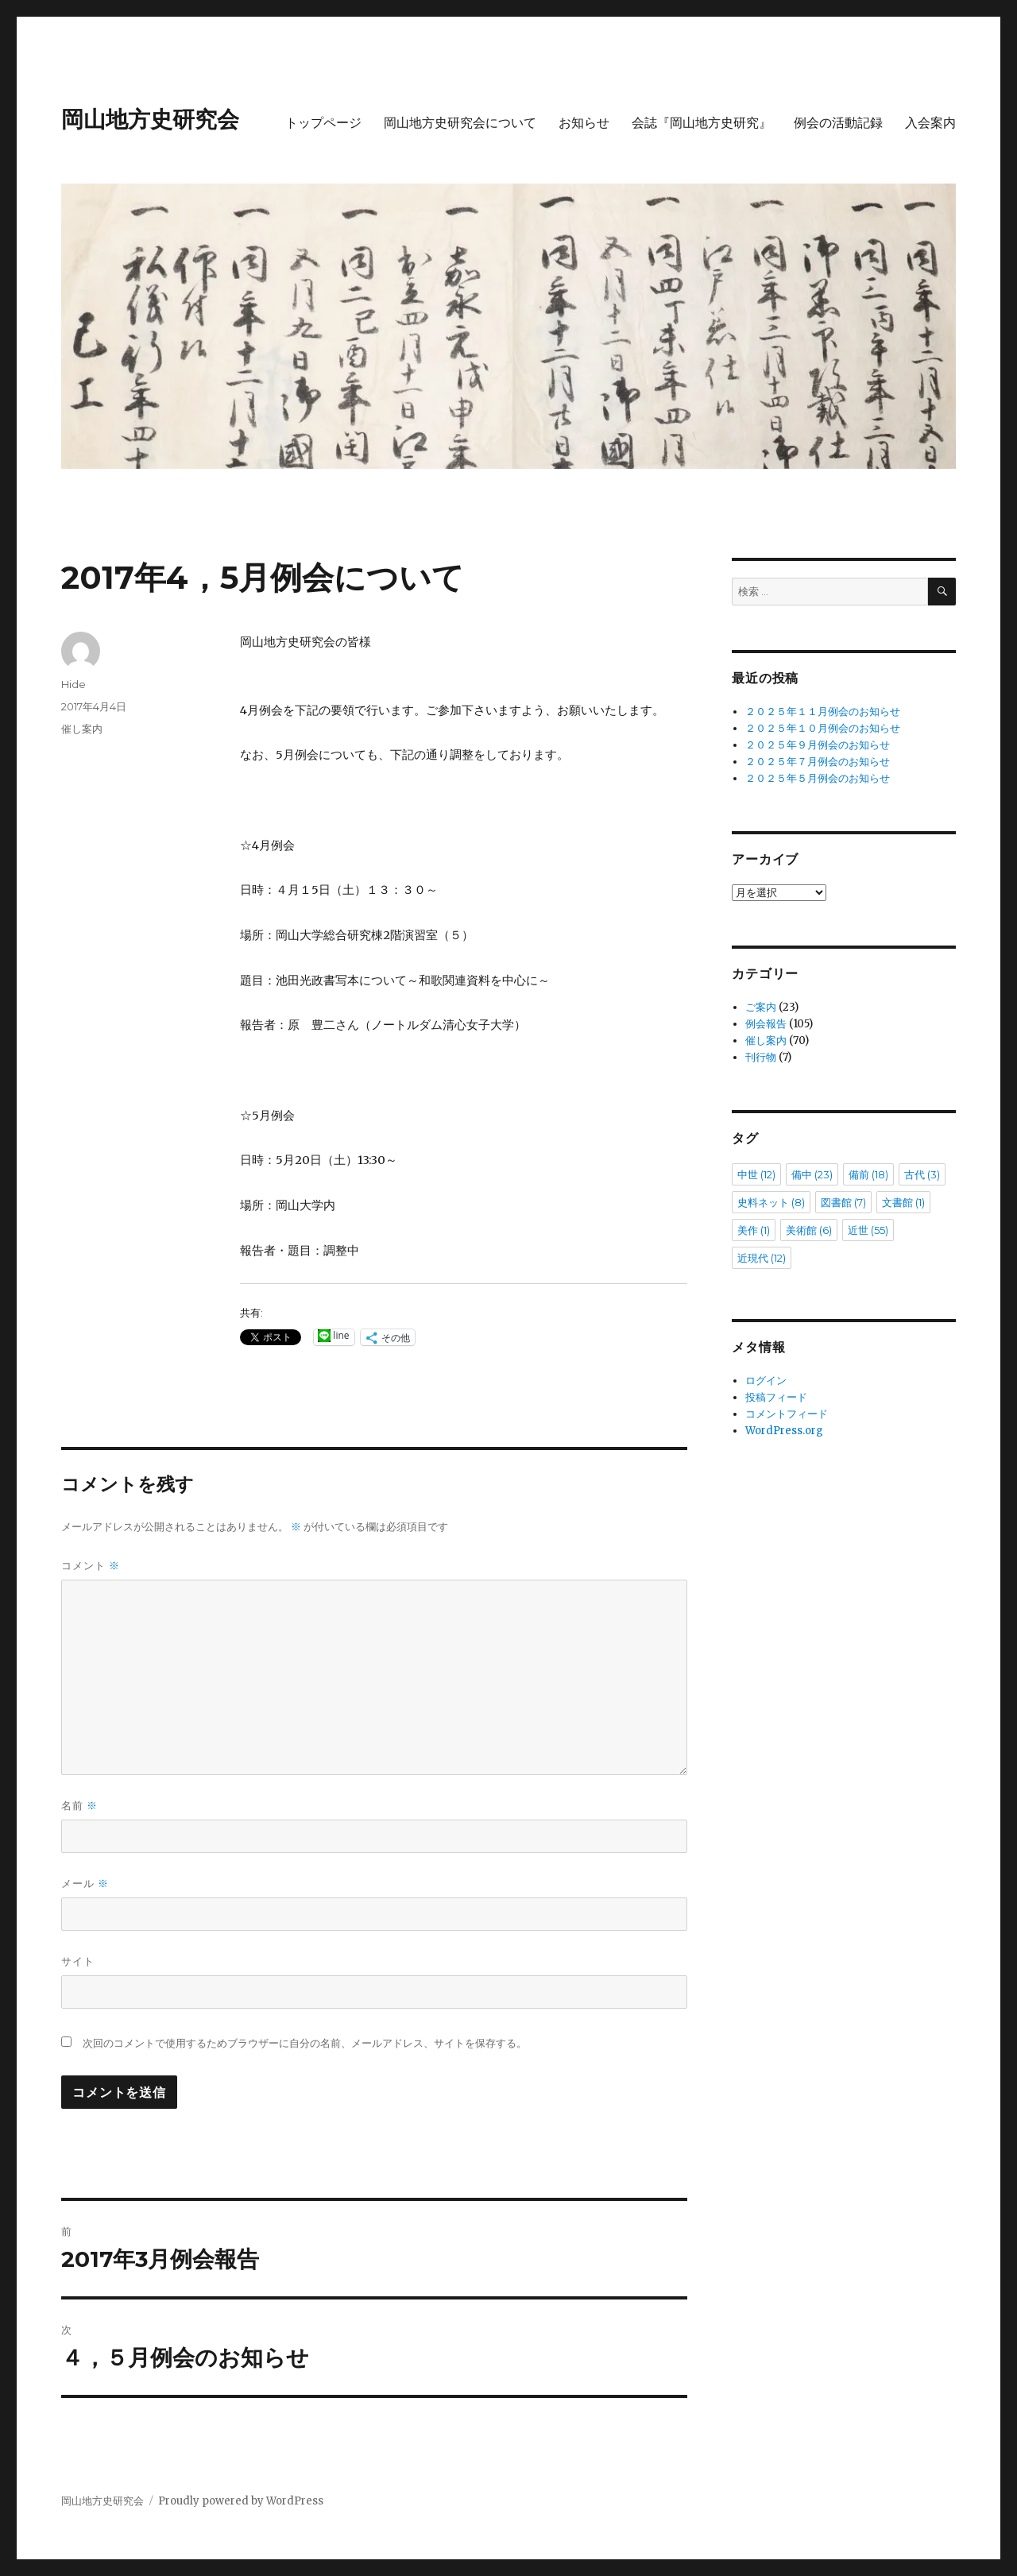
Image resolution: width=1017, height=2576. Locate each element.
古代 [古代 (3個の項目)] (922, 1174)
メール (85, 1883)
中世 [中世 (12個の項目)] (756, 1174)
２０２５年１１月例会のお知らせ (822, 711)
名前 (79, 1805)
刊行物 (760, 1057)
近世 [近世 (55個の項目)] (868, 1230)
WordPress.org (784, 1430)
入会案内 (930, 122)
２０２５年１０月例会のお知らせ (822, 728)
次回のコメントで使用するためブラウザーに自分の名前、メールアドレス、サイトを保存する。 (305, 2043)
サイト (78, 1961)
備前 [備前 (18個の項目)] (868, 1174)
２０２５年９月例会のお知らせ (817, 745)
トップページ (323, 122)
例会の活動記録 (838, 122)
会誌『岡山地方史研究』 (701, 122)
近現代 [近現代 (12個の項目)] (761, 1257)
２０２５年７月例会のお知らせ (817, 761)
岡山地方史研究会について (460, 122)
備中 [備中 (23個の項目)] (812, 1174)
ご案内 (760, 1007)
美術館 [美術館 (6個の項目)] (809, 1230)
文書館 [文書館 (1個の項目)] (903, 1202)
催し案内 (81, 728)
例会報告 (766, 1024)
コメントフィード (786, 1414)
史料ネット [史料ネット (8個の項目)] (771, 1202)
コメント (90, 1565)
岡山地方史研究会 (150, 119)
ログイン (766, 1380)
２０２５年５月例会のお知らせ (817, 778)
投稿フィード (776, 1397)
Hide (73, 684)
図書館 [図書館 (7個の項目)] (843, 1202)
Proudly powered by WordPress (240, 2501)
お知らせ (584, 122)
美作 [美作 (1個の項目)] (753, 1230)
